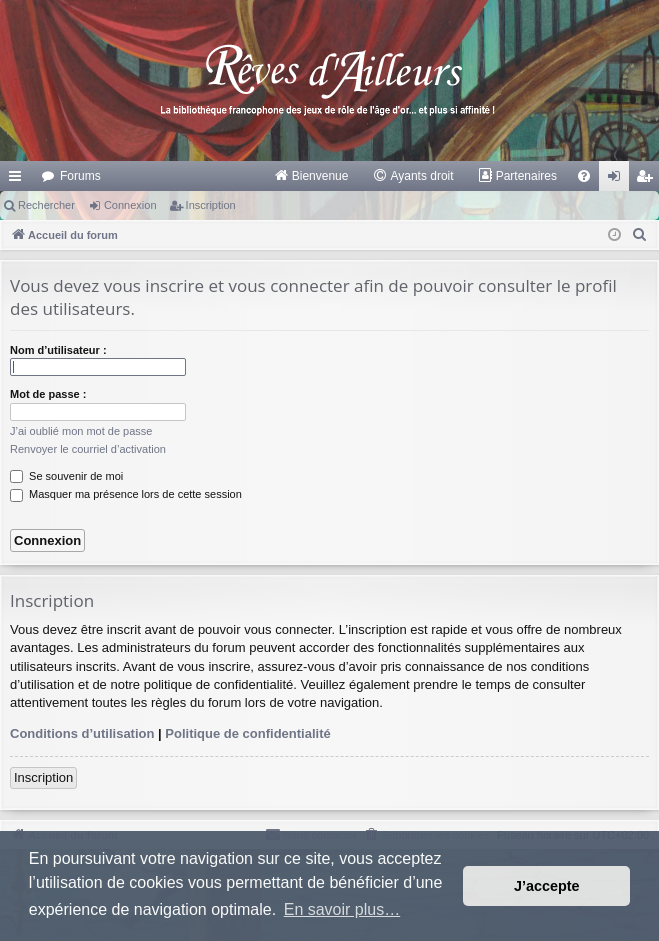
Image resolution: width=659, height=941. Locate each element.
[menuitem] (311, 176)
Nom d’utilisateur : (58, 350)
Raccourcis (19, 180)
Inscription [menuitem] (648, 180)
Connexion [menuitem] (618, 180)
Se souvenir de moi (66, 476)
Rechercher (46, 205)
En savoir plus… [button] (342, 909)
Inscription (211, 205)
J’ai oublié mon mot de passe (81, 431)
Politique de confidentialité (247, 733)
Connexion (130, 205)
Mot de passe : (48, 394)
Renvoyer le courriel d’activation (88, 449)
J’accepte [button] (547, 886)
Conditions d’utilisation (82, 733)
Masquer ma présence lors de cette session (126, 494)
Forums (80, 176)
